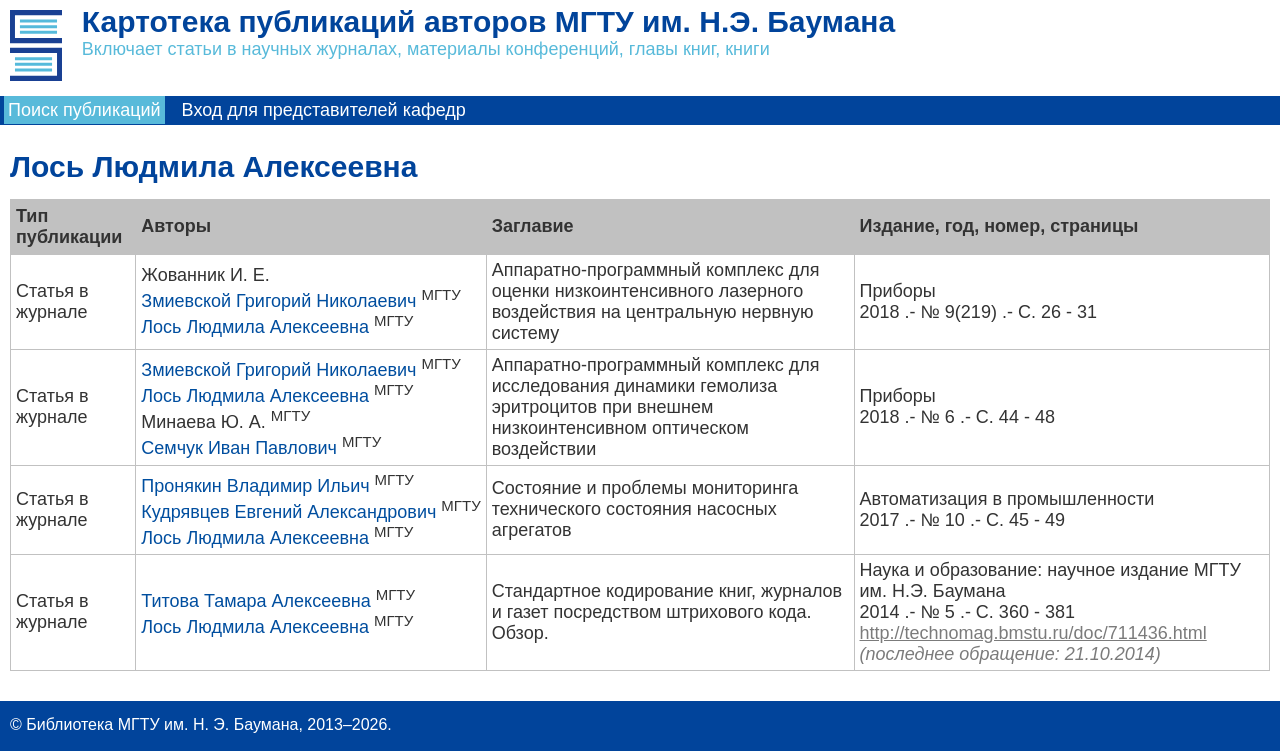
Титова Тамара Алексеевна (255, 601)
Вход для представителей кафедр (324, 110)
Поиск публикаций (84, 110)
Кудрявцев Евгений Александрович (288, 512)
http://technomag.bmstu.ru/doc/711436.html (1033, 633)
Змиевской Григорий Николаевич (278, 301)
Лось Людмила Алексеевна (255, 327)
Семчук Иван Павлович (239, 448)
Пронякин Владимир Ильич (255, 486)
